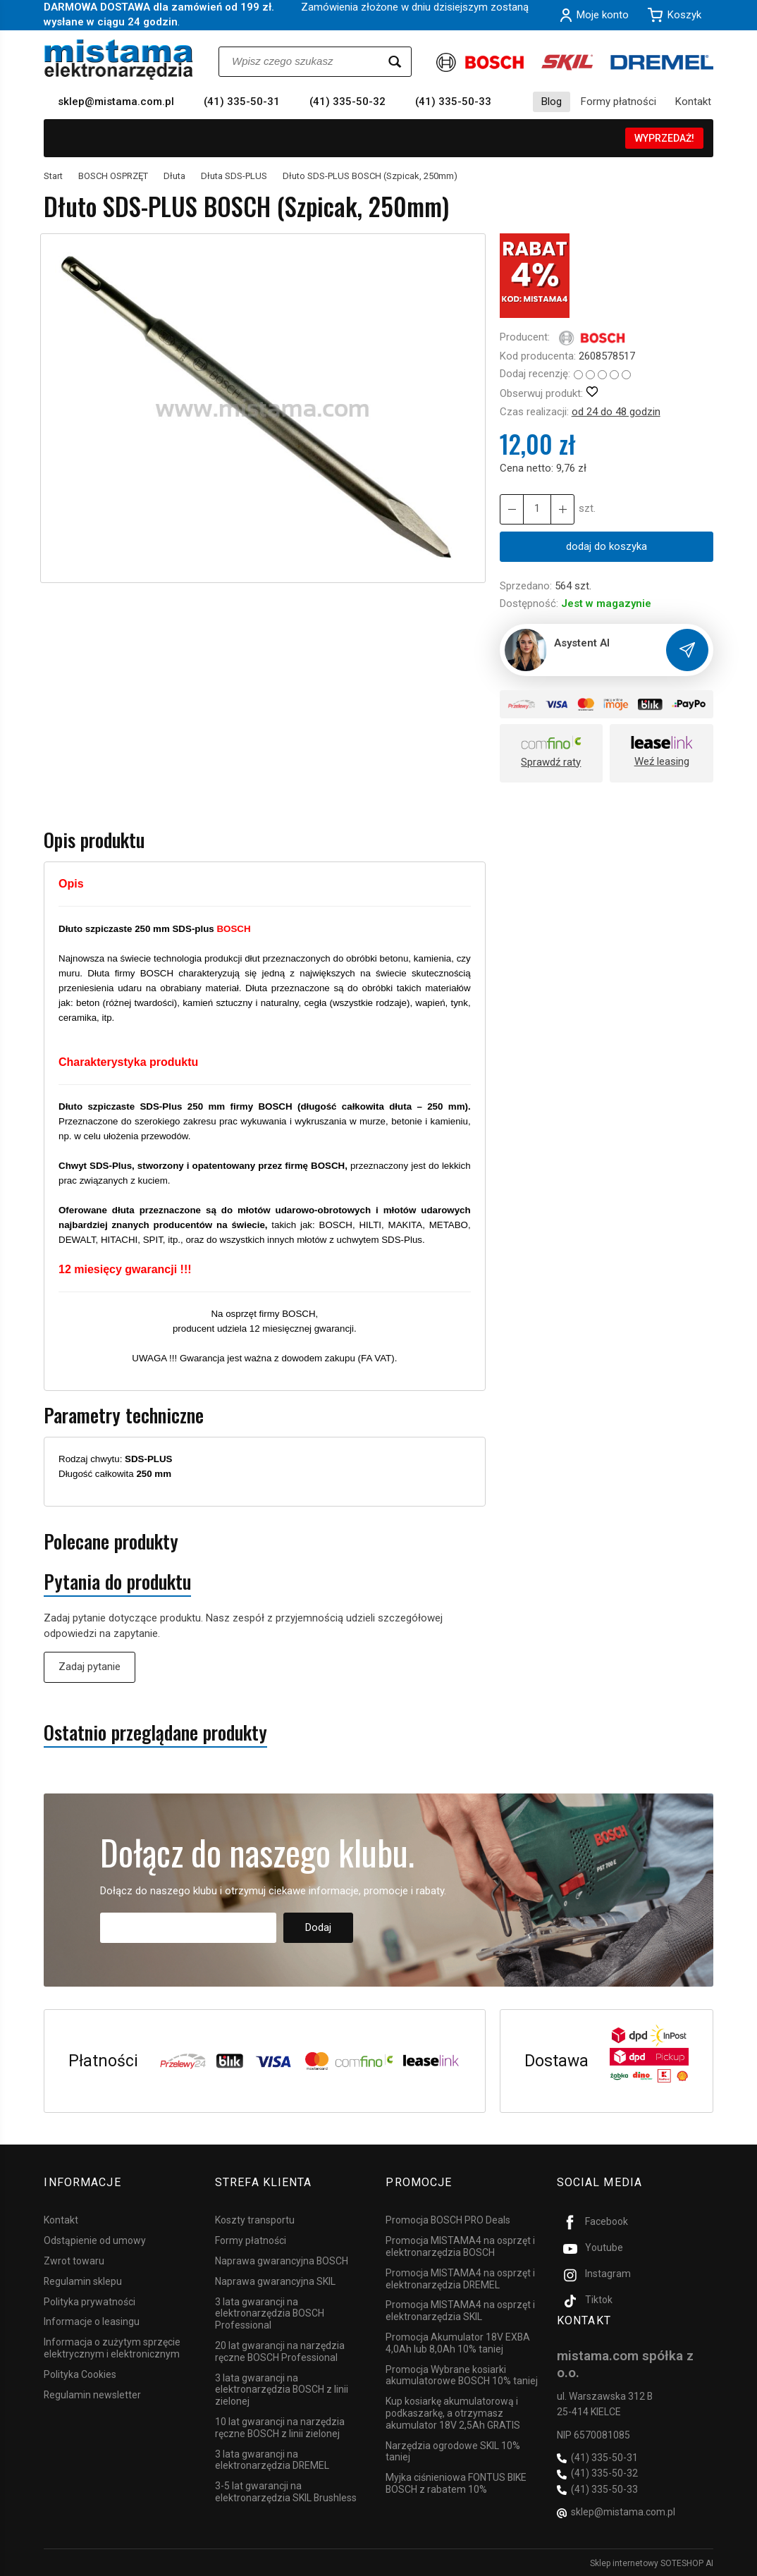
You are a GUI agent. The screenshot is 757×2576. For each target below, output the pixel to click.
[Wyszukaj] (395, 62)
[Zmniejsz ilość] (562, 509)
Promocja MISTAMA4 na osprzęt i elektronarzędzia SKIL (460, 2310)
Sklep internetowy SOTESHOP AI (651, 2562)
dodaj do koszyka (606, 546)
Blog (551, 101)
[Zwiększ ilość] (512, 509)
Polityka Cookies (80, 2373)
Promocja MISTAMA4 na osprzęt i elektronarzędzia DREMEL (460, 2278)
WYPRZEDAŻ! (664, 138)
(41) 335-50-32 (347, 101)
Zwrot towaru (74, 2260)
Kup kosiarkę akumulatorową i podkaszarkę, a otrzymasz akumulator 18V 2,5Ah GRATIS (453, 2412)
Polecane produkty (111, 1541)
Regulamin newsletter (92, 2393)
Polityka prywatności (89, 2300)
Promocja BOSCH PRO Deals (448, 2219)
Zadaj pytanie (90, 1666)
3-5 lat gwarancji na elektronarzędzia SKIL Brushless (286, 2491)
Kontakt (693, 101)
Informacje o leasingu (92, 2320)
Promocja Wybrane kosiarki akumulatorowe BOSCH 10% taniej (462, 2374)
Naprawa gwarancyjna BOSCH (281, 2260)
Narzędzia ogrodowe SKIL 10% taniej (453, 2450)
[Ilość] (537, 509)
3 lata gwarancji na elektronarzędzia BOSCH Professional (269, 2312)
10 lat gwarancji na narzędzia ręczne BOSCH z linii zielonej (280, 2427)
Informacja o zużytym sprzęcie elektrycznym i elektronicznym (112, 2347)
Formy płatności (618, 101)
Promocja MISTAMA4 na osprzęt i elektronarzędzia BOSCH (460, 2245)
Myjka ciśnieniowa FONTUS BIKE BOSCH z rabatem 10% (456, 2482)
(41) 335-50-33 (453, 101)
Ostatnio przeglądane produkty (155, 1732)
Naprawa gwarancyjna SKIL (275, 2280)
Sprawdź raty (551, 762)
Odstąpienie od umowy (95, 2239)
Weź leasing (661, 761)
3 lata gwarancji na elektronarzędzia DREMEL (272, 2458)
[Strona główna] (119, 59)
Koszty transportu (255, 2219)
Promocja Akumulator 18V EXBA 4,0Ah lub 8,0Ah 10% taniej (458, 2342)
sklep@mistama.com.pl (116, 101)
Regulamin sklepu (83, 2280)
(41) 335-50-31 (242, 101)
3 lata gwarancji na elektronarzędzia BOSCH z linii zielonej (281, 2388)
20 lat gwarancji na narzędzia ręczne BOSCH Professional (280, 2350)
